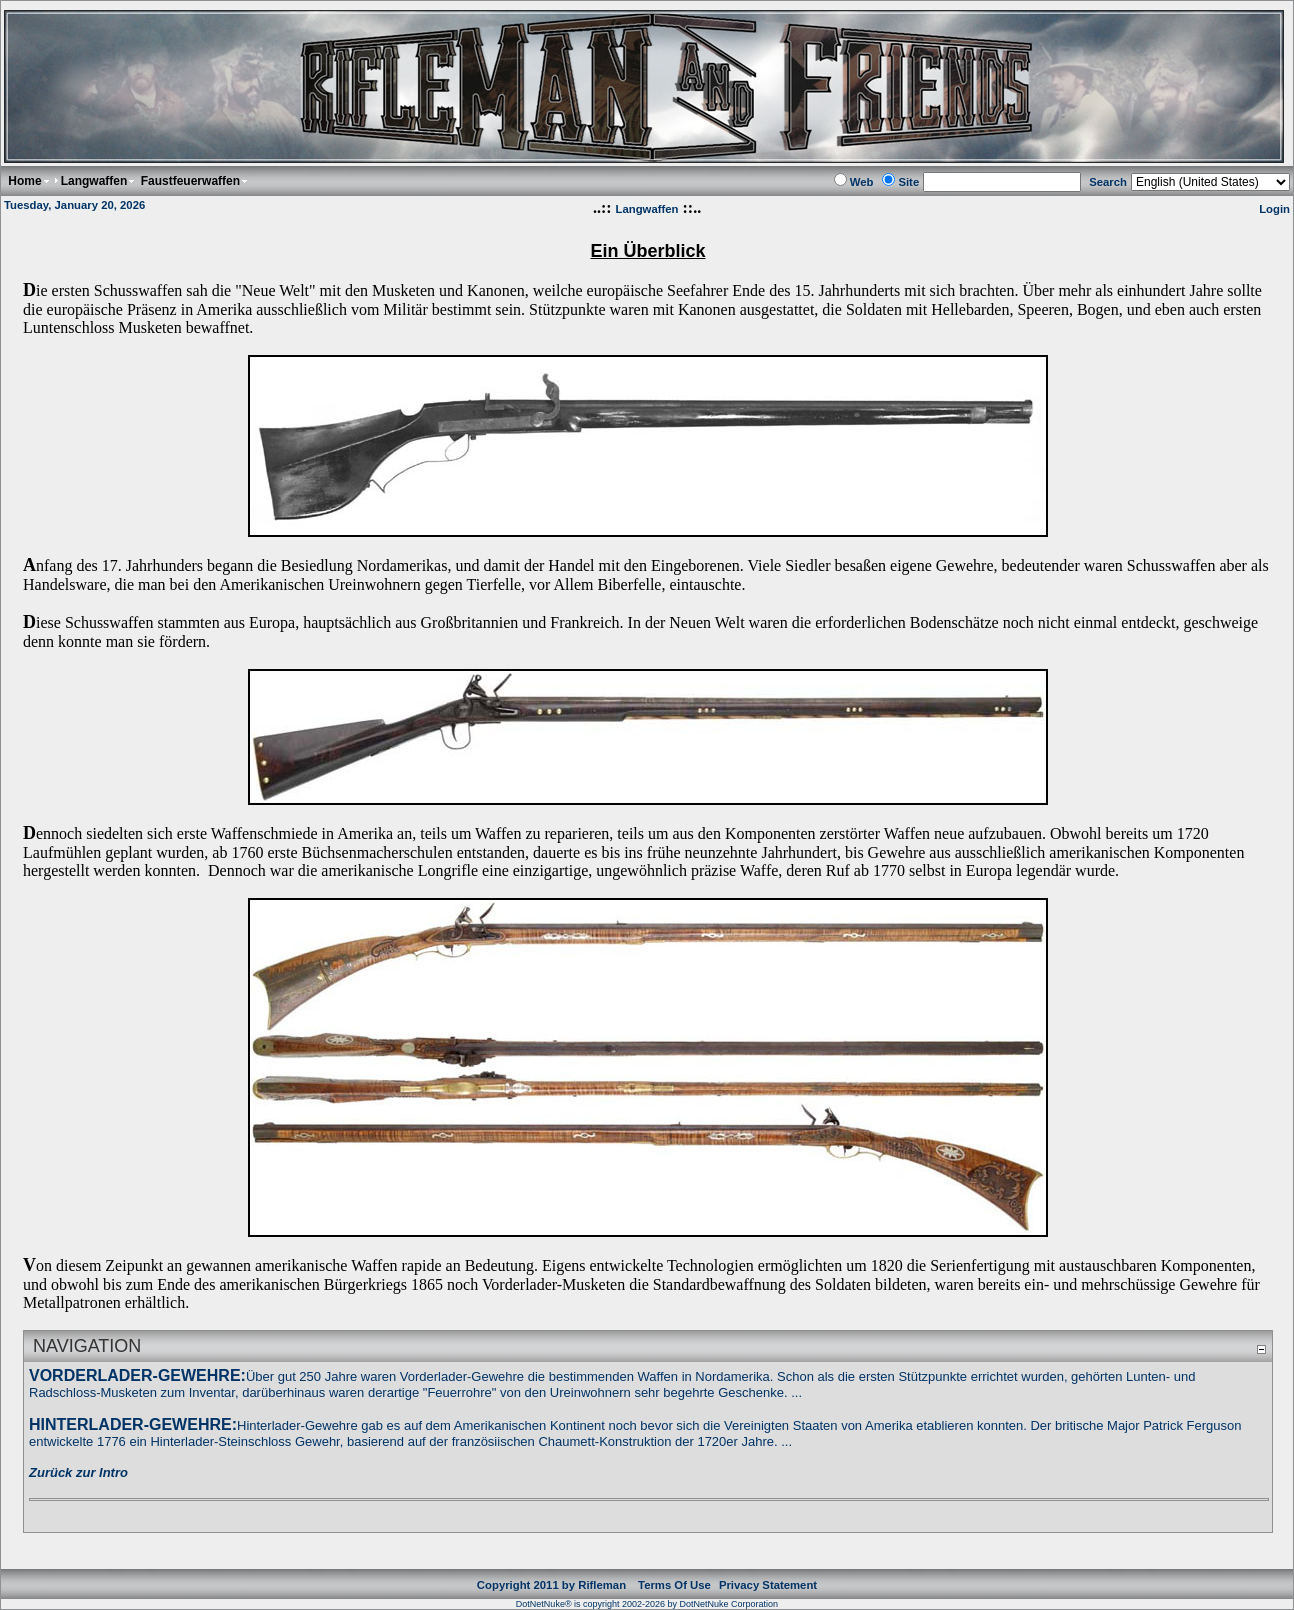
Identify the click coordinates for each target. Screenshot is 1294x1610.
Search (1108, 182)
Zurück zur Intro (78, 1472)
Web (862, 182)
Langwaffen (647, 209)
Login (1274, 209)
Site (908, 182)
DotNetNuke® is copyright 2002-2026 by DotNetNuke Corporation (647, 1604)
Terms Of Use (674, 1585)
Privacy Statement (768, 1585)
